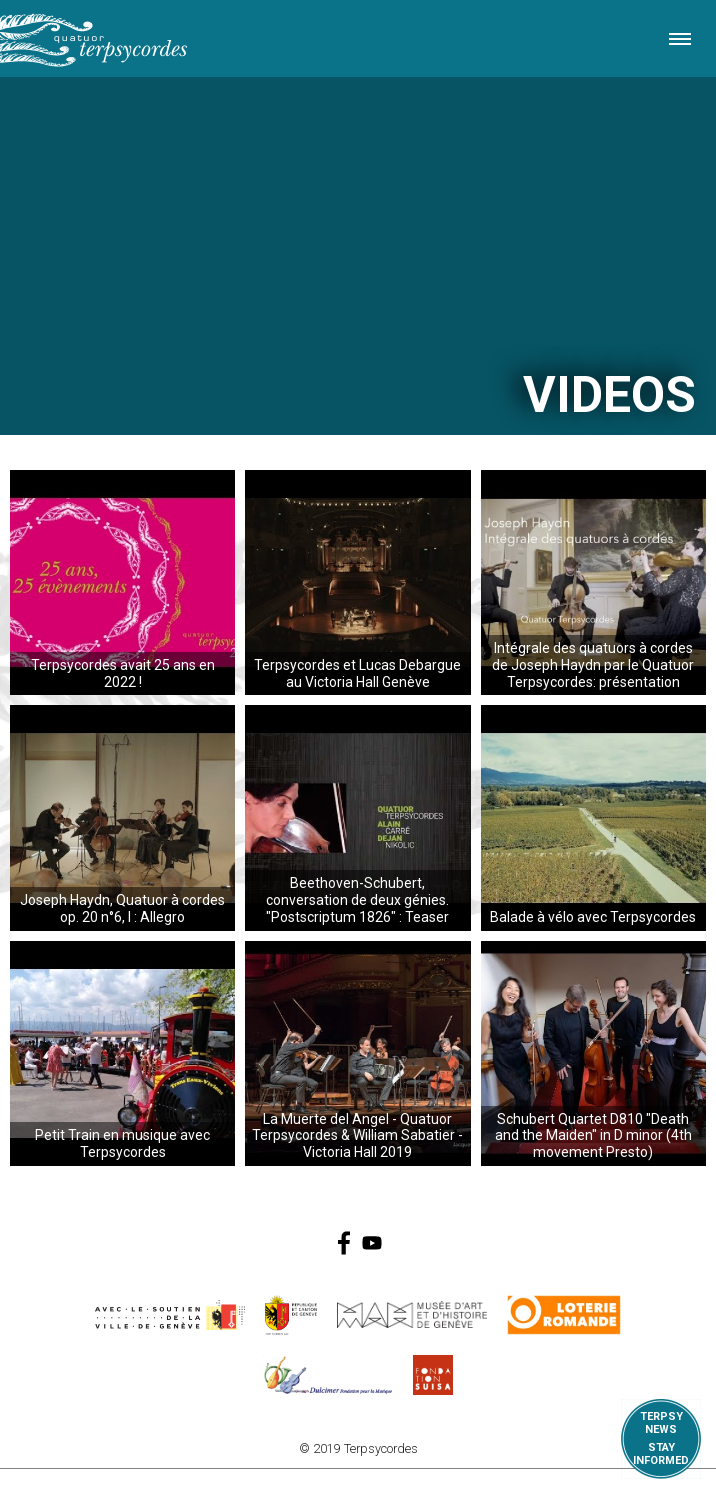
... (122, 582)
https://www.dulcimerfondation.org (328, 1375)
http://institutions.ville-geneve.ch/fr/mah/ (412, 1315)
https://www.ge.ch (291, 1315)
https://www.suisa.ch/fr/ (433, 1375)
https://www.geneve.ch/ (170, 1315)
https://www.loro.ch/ (564, 1315)
